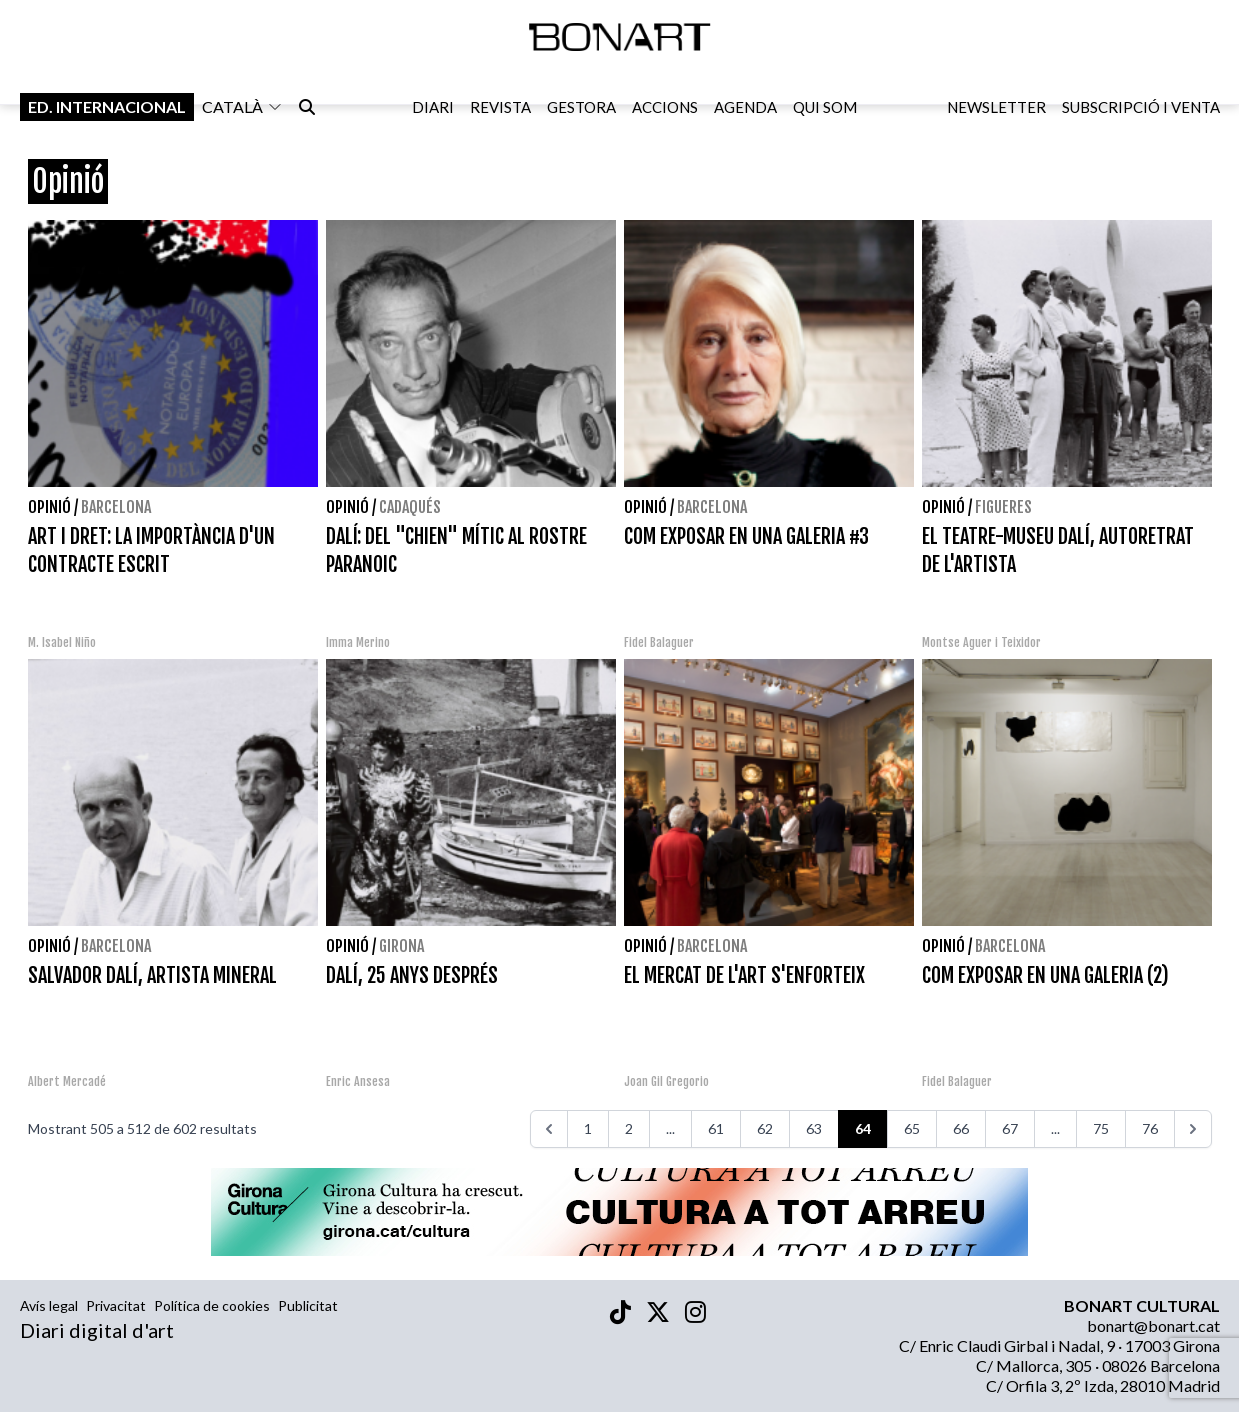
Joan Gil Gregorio (666, 1081)
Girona (401, 946)
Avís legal (49, 1305)
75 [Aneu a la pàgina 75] (1101, 1128)
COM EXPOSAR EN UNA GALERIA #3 (746, 536)
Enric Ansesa (358, 1081)
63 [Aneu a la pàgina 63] (814, 1128)
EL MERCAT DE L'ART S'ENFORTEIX (744, 975)
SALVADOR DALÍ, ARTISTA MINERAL (152, 975)
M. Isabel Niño (62, 642)
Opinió (49, 507)
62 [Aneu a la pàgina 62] (765, 1128)
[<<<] (549, 1129)
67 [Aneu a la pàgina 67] (1010, 1128)
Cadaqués (410, 507)
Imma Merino (358, 642)
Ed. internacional (107, 108)
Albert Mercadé (67, 1081)
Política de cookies (212, 1305)
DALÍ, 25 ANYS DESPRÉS (412, 975)
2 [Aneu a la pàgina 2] (629, 1128)
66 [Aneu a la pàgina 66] (961, 1128)
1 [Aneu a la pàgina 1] (588, 1128)
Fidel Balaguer (659, 642)
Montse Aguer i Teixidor (981, 642)
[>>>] (1193, 1129)
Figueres (1003, 507)
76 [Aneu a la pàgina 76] (1150, 1128)
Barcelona (116, 507)
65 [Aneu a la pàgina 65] (912, 1128)
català (242, 108)
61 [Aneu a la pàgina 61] (716, 1128)
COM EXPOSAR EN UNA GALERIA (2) (1045, 975)
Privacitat (116, 1305)
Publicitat (308, 1305)
